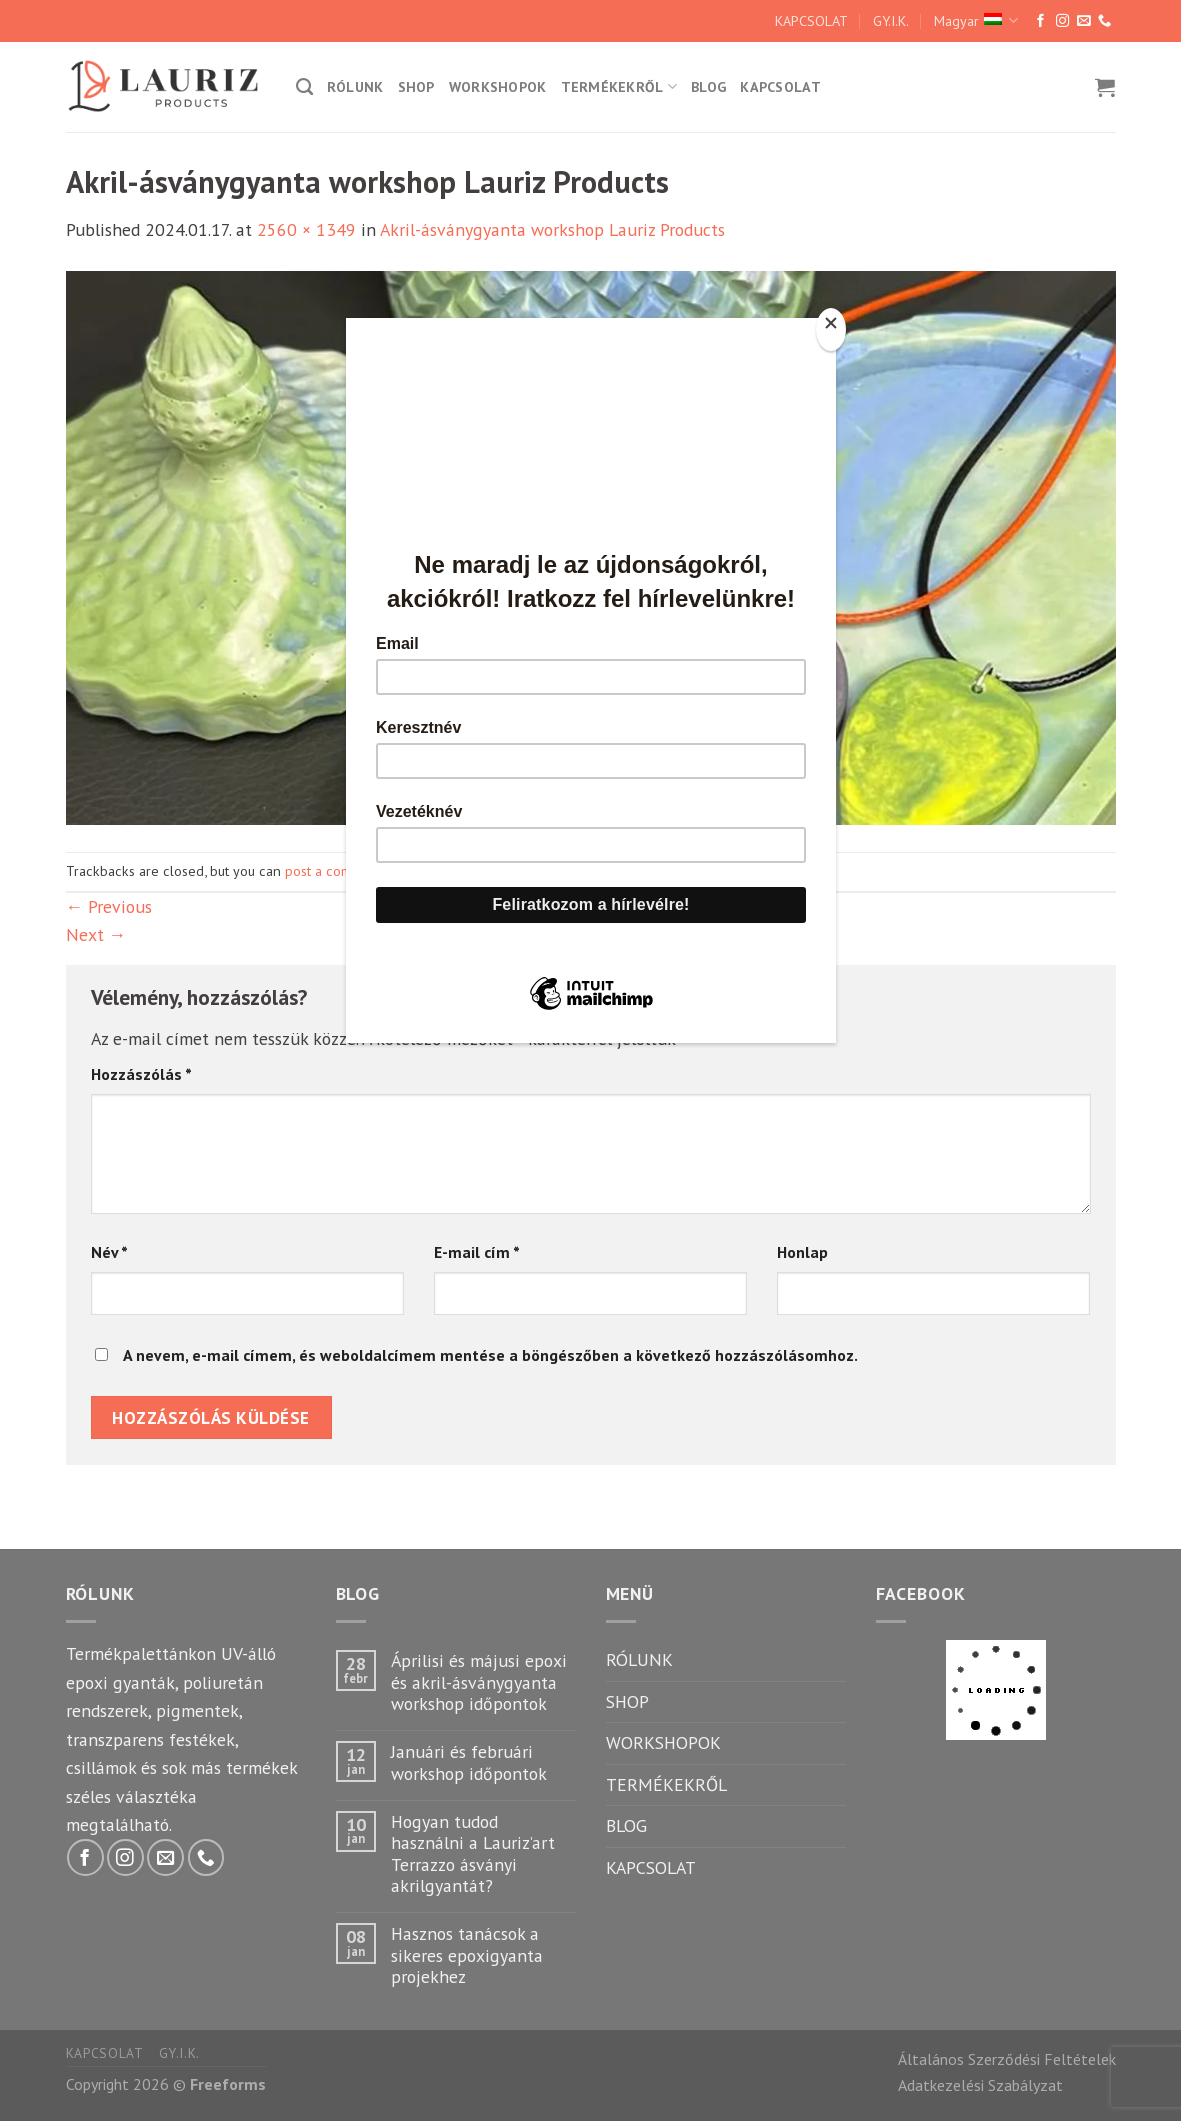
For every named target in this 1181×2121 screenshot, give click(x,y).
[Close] (831, 329)
